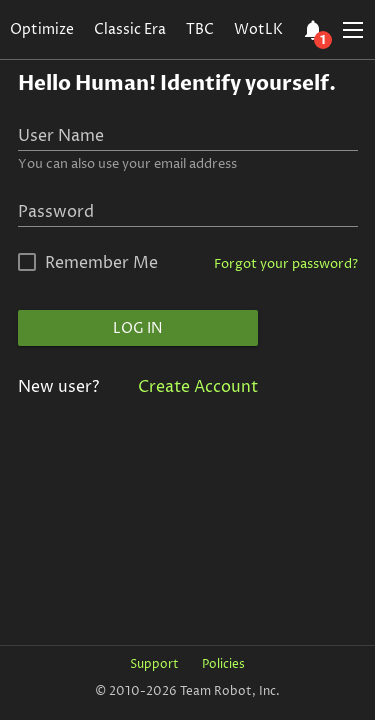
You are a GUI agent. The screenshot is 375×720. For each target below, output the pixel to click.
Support (154, 664)
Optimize (42, 29)
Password (56, 212)
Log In (137, 328)
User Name (61, 136)
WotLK (258, 29)
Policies (223, 664)
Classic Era (130, 29)
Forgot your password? (286, 264)
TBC (200, 29)
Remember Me (101, 263)
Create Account (198, 387)
